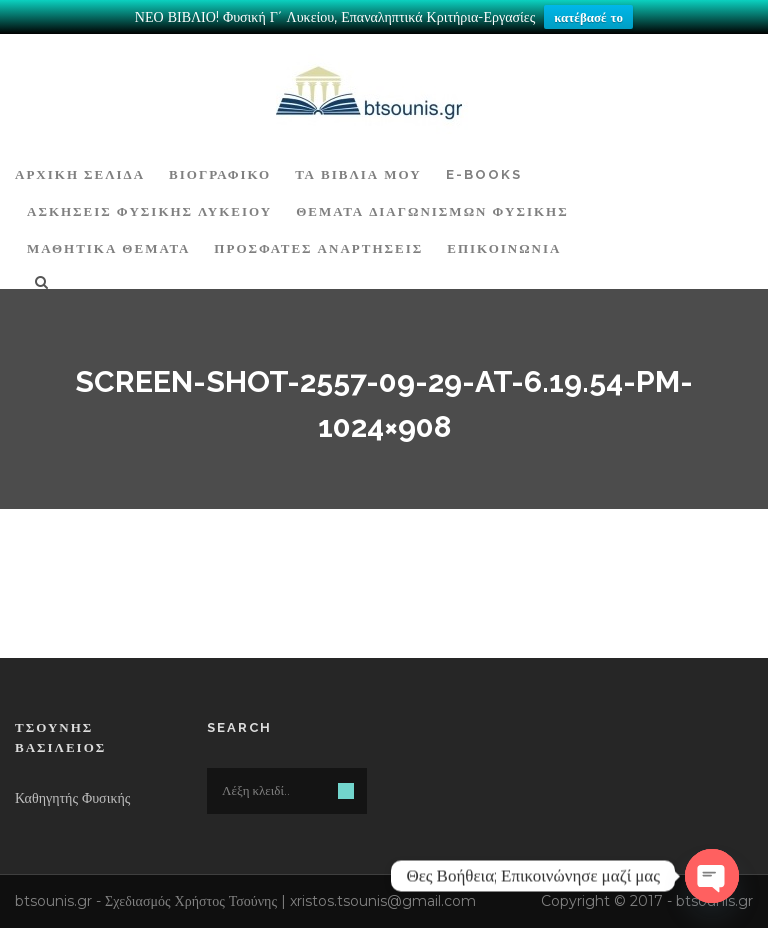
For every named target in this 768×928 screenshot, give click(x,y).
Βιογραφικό (220, 174)
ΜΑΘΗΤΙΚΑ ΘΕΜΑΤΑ (108, 248)
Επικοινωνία (504, 248)
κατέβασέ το (588, 17)
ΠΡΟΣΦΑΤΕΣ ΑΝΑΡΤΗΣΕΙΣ (318, 248)
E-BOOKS (484, 174)
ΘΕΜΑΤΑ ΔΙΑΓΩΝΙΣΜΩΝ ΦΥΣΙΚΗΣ (432, 211)
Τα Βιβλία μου (358, 174)
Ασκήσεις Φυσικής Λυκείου (149, 211)
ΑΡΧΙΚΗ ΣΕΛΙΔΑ (80, 174)
